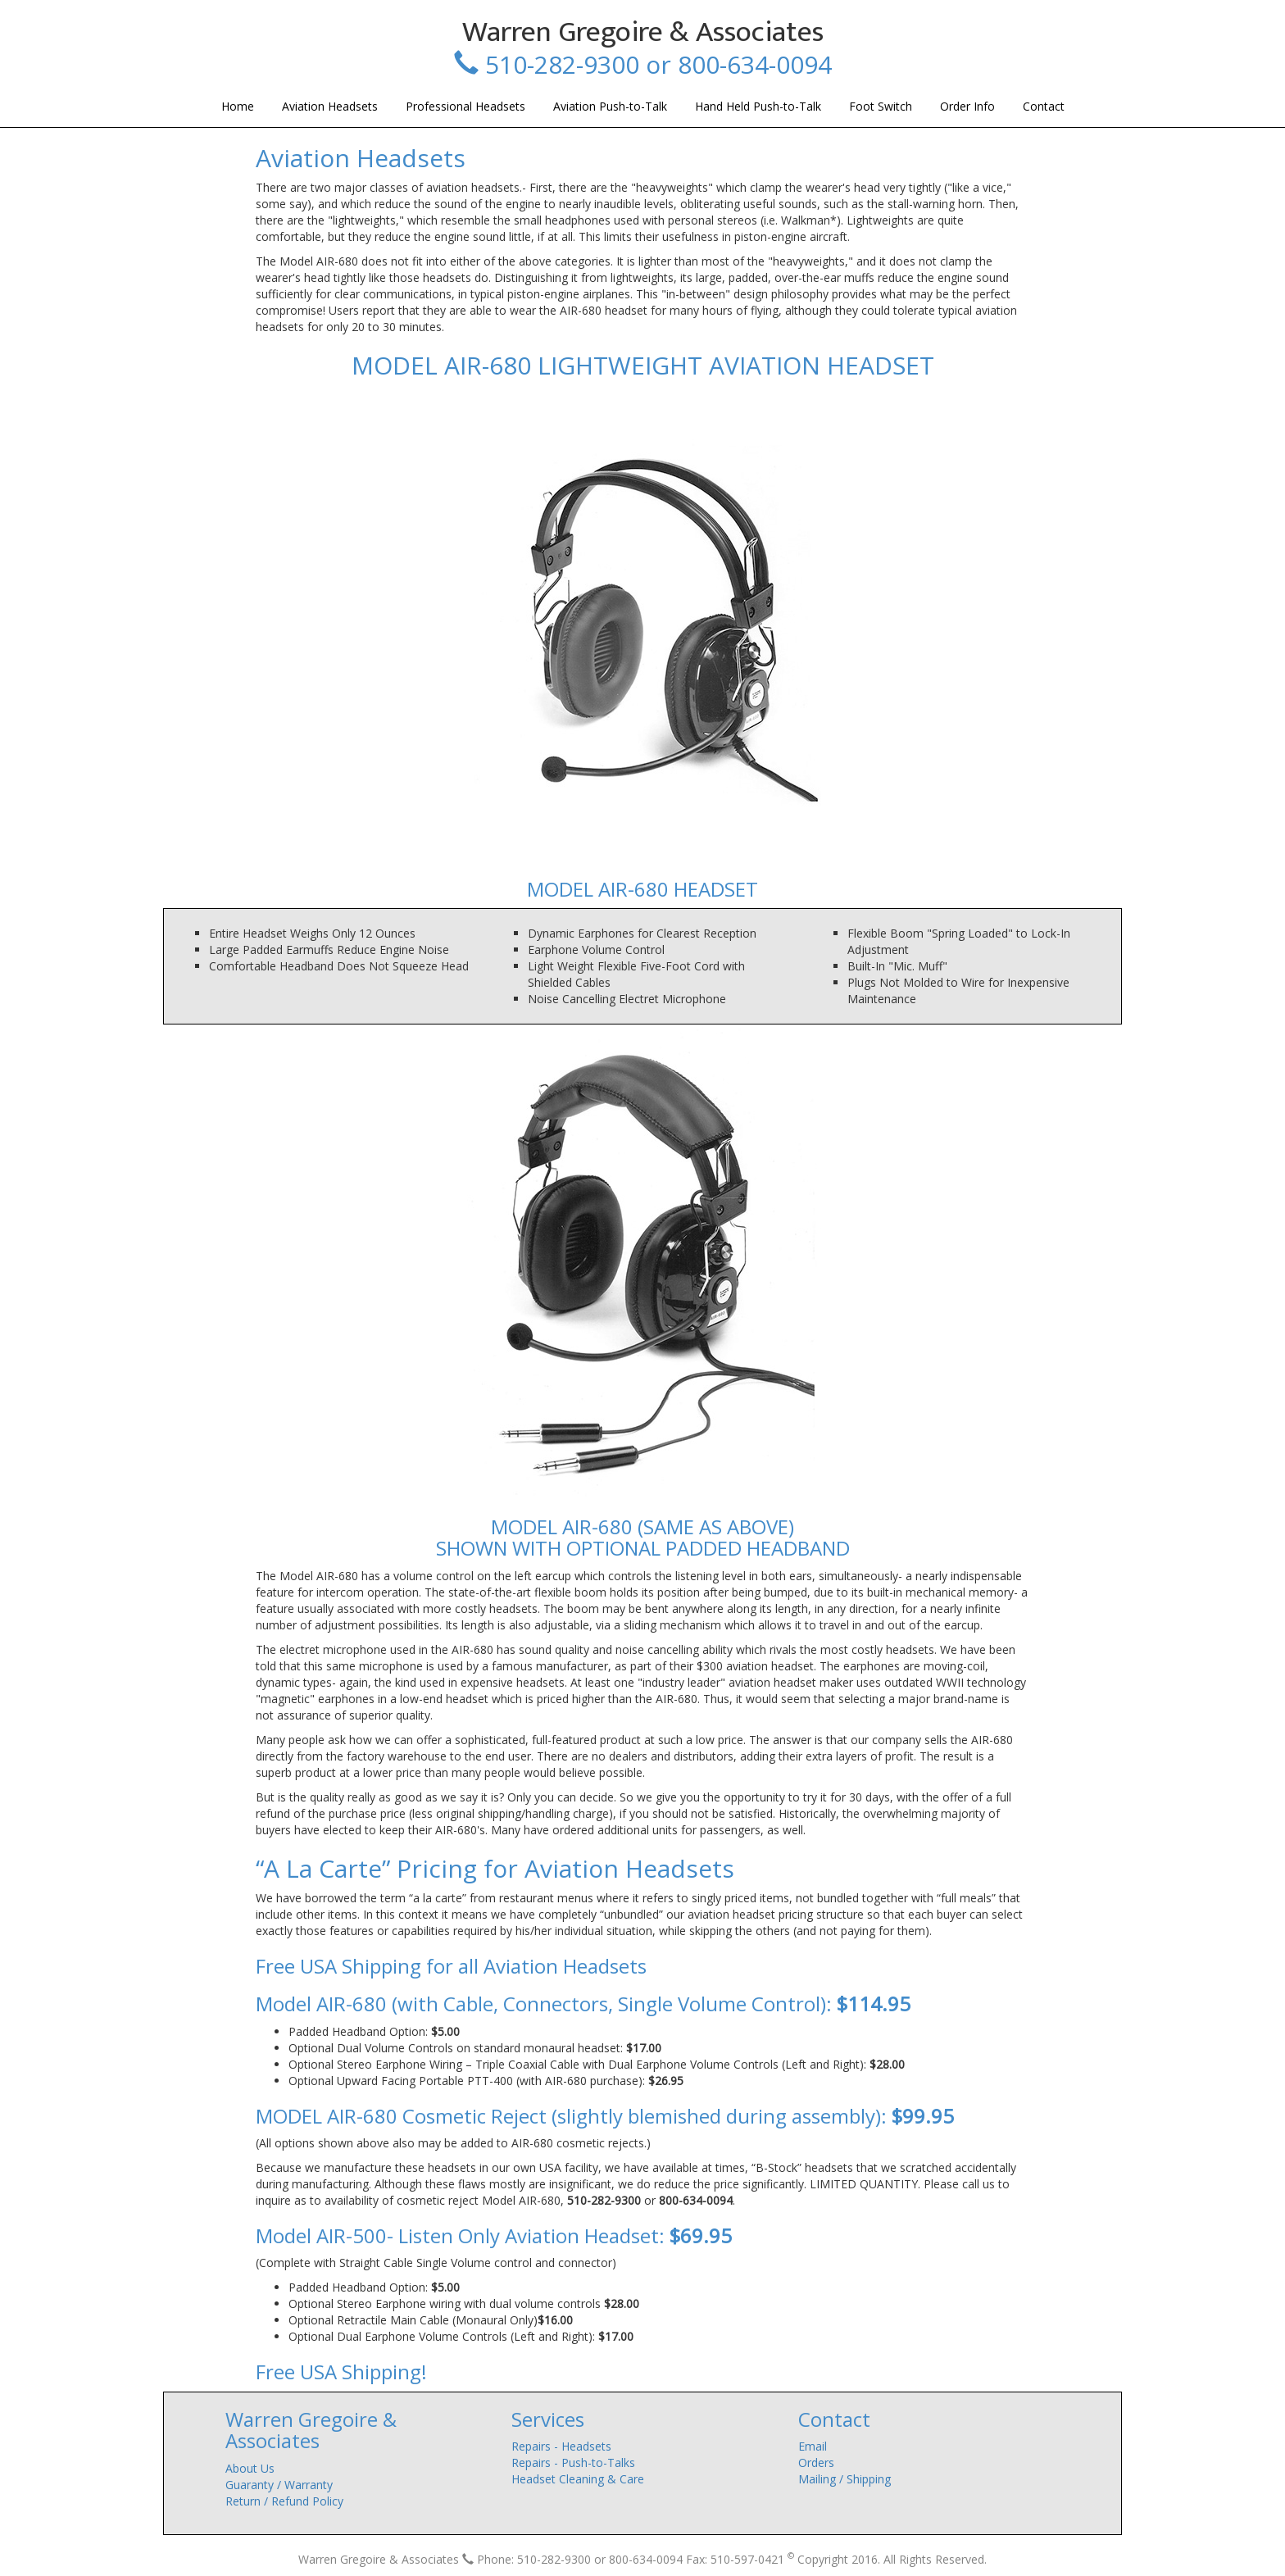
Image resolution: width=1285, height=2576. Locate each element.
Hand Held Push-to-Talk (758, 106)
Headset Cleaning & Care (577, 2479)
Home (237, 106)
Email (812, 2446)
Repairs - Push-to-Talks (573, 2462)
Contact (1044, 106)
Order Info (967, 106)
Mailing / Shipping (844, 2479)
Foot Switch (880, 106)
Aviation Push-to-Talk (610, 106)
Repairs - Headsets (561, 2446)
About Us (250, 2468)
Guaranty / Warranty (279, 2484)
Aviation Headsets (330, 106)
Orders (816, 2462)
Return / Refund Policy (284, 2501)
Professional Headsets (465, 106)
